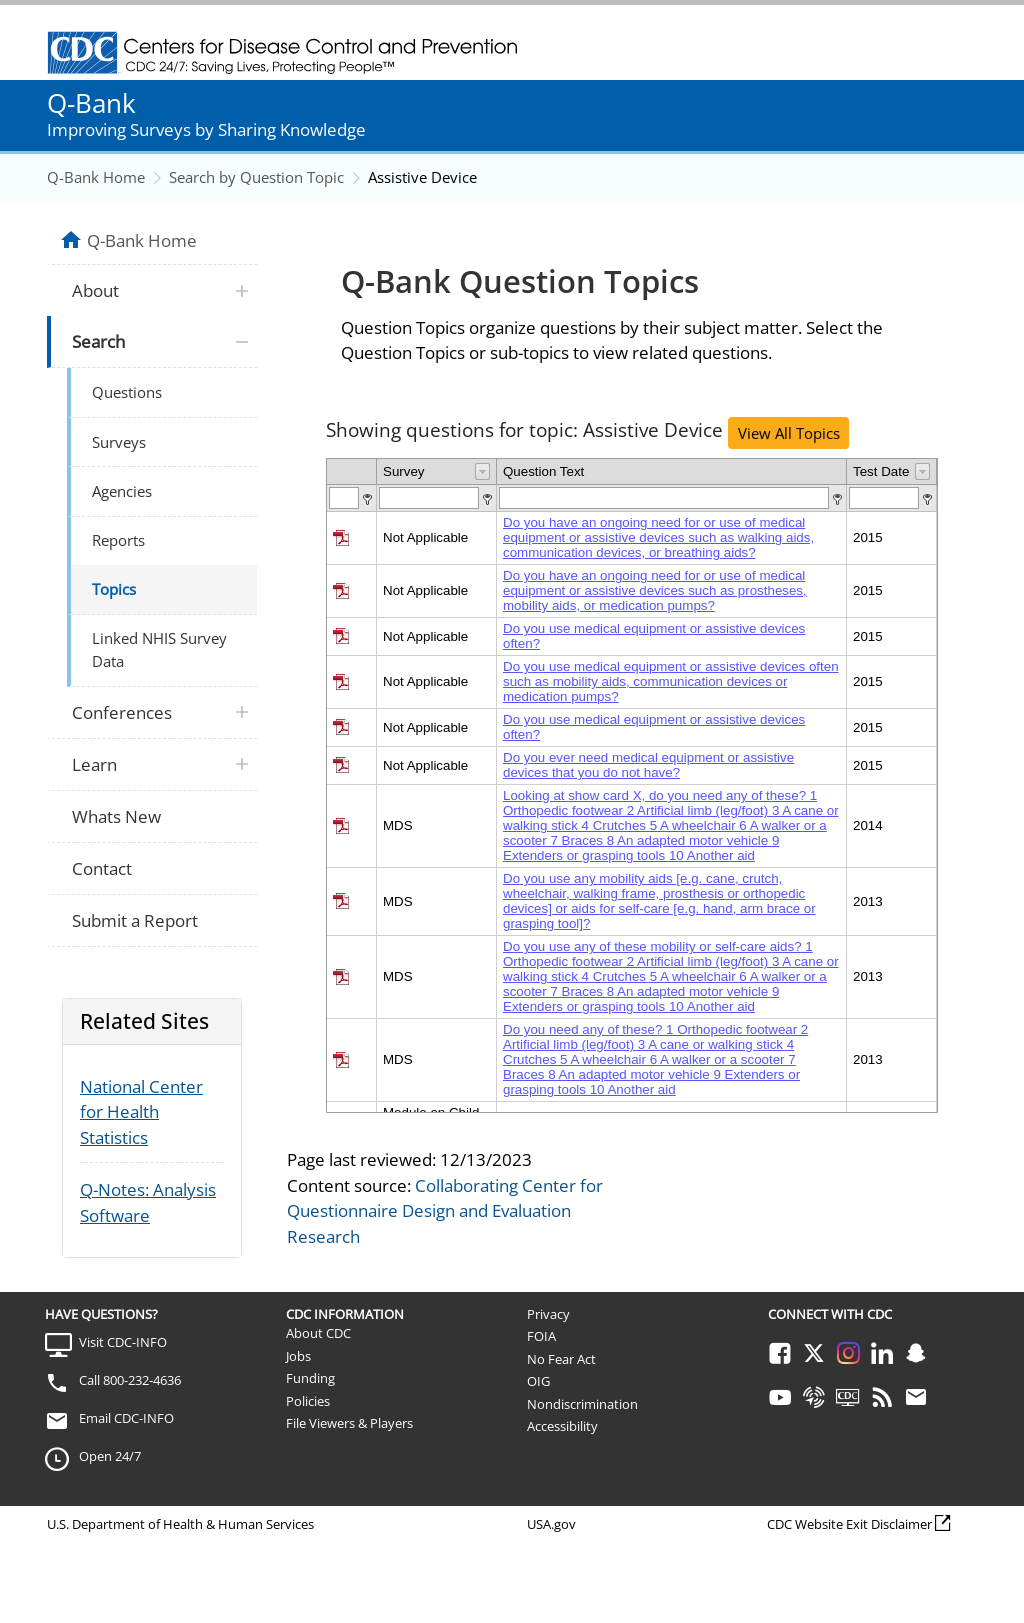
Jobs (298, 1356)
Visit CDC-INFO (123, 1342)
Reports (118, 540)
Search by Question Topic (256, 177)
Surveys (119, 442)
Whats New (116, 816)
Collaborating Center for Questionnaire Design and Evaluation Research (445, 1211)
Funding (310, 1378)
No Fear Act (561, 1359)
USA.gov (551, 1524)
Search (98, 341)
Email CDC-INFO (126, 1418)
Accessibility (562, 1426)
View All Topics (789, 433)
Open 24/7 (110, 1456)
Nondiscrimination (582, 1404)
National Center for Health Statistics (141, 1112)
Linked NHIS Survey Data (159, 649)
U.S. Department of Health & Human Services (180, 1524)
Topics (114, 589)
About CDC (318, 1333)
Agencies (122, 491)
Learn (94, 764)
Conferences (122, 712)
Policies (308, 1401)
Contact (102, 868)
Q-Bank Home (96, 177)
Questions (127, 392)
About (95, 290)
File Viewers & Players (349, 1423)
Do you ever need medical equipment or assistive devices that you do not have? (648, 765)
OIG (538, 1381)
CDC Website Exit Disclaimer (849, 1524)
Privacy (548, 1314)
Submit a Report (135, 920)
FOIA (541, 1336)
